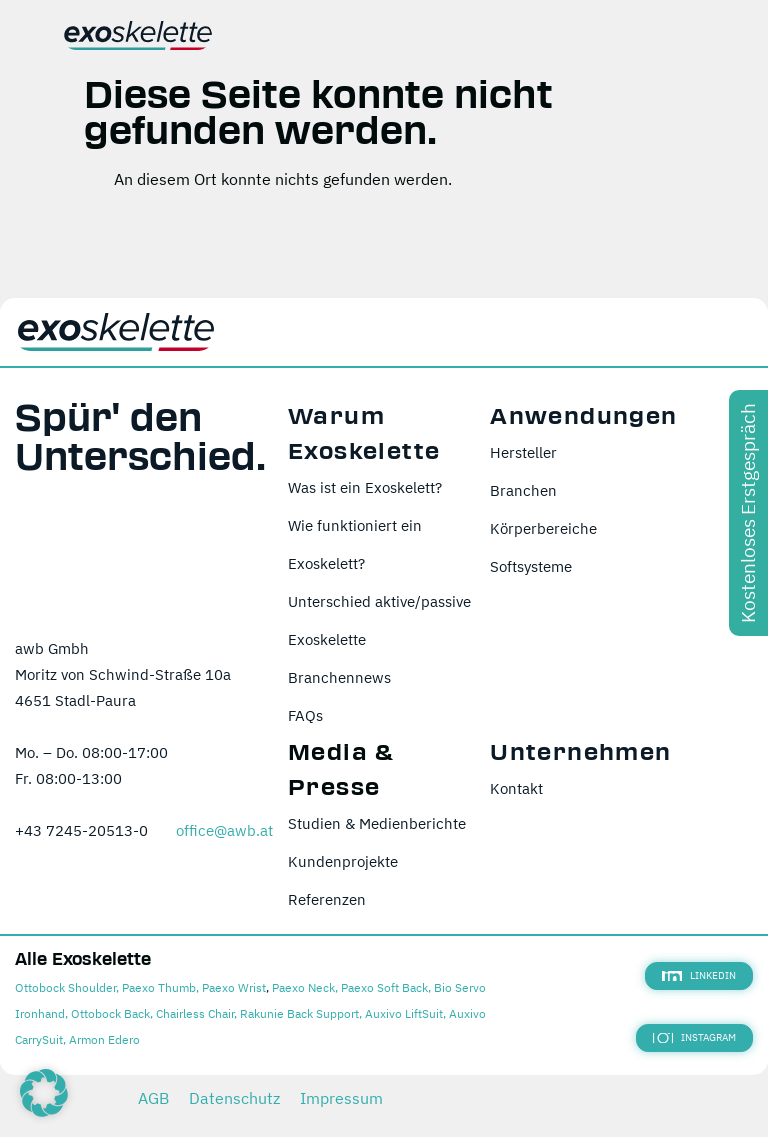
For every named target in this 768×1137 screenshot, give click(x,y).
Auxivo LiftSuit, (405, 1013)
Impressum (341, 1098)
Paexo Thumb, (160, 987)
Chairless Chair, (196, 1013)
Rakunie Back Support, (301, 1013)
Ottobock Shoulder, (67, 987)
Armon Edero (104, 1039)
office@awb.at (224, 830)
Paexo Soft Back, (386, 987)
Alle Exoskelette (83, 959)
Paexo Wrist (234, 987)
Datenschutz (234, 1098)
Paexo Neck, (305, 987)
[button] (44, 1093)
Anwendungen (583, 416)
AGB (153, 1098)
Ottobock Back (110, 1013)
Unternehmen (580, 752)
